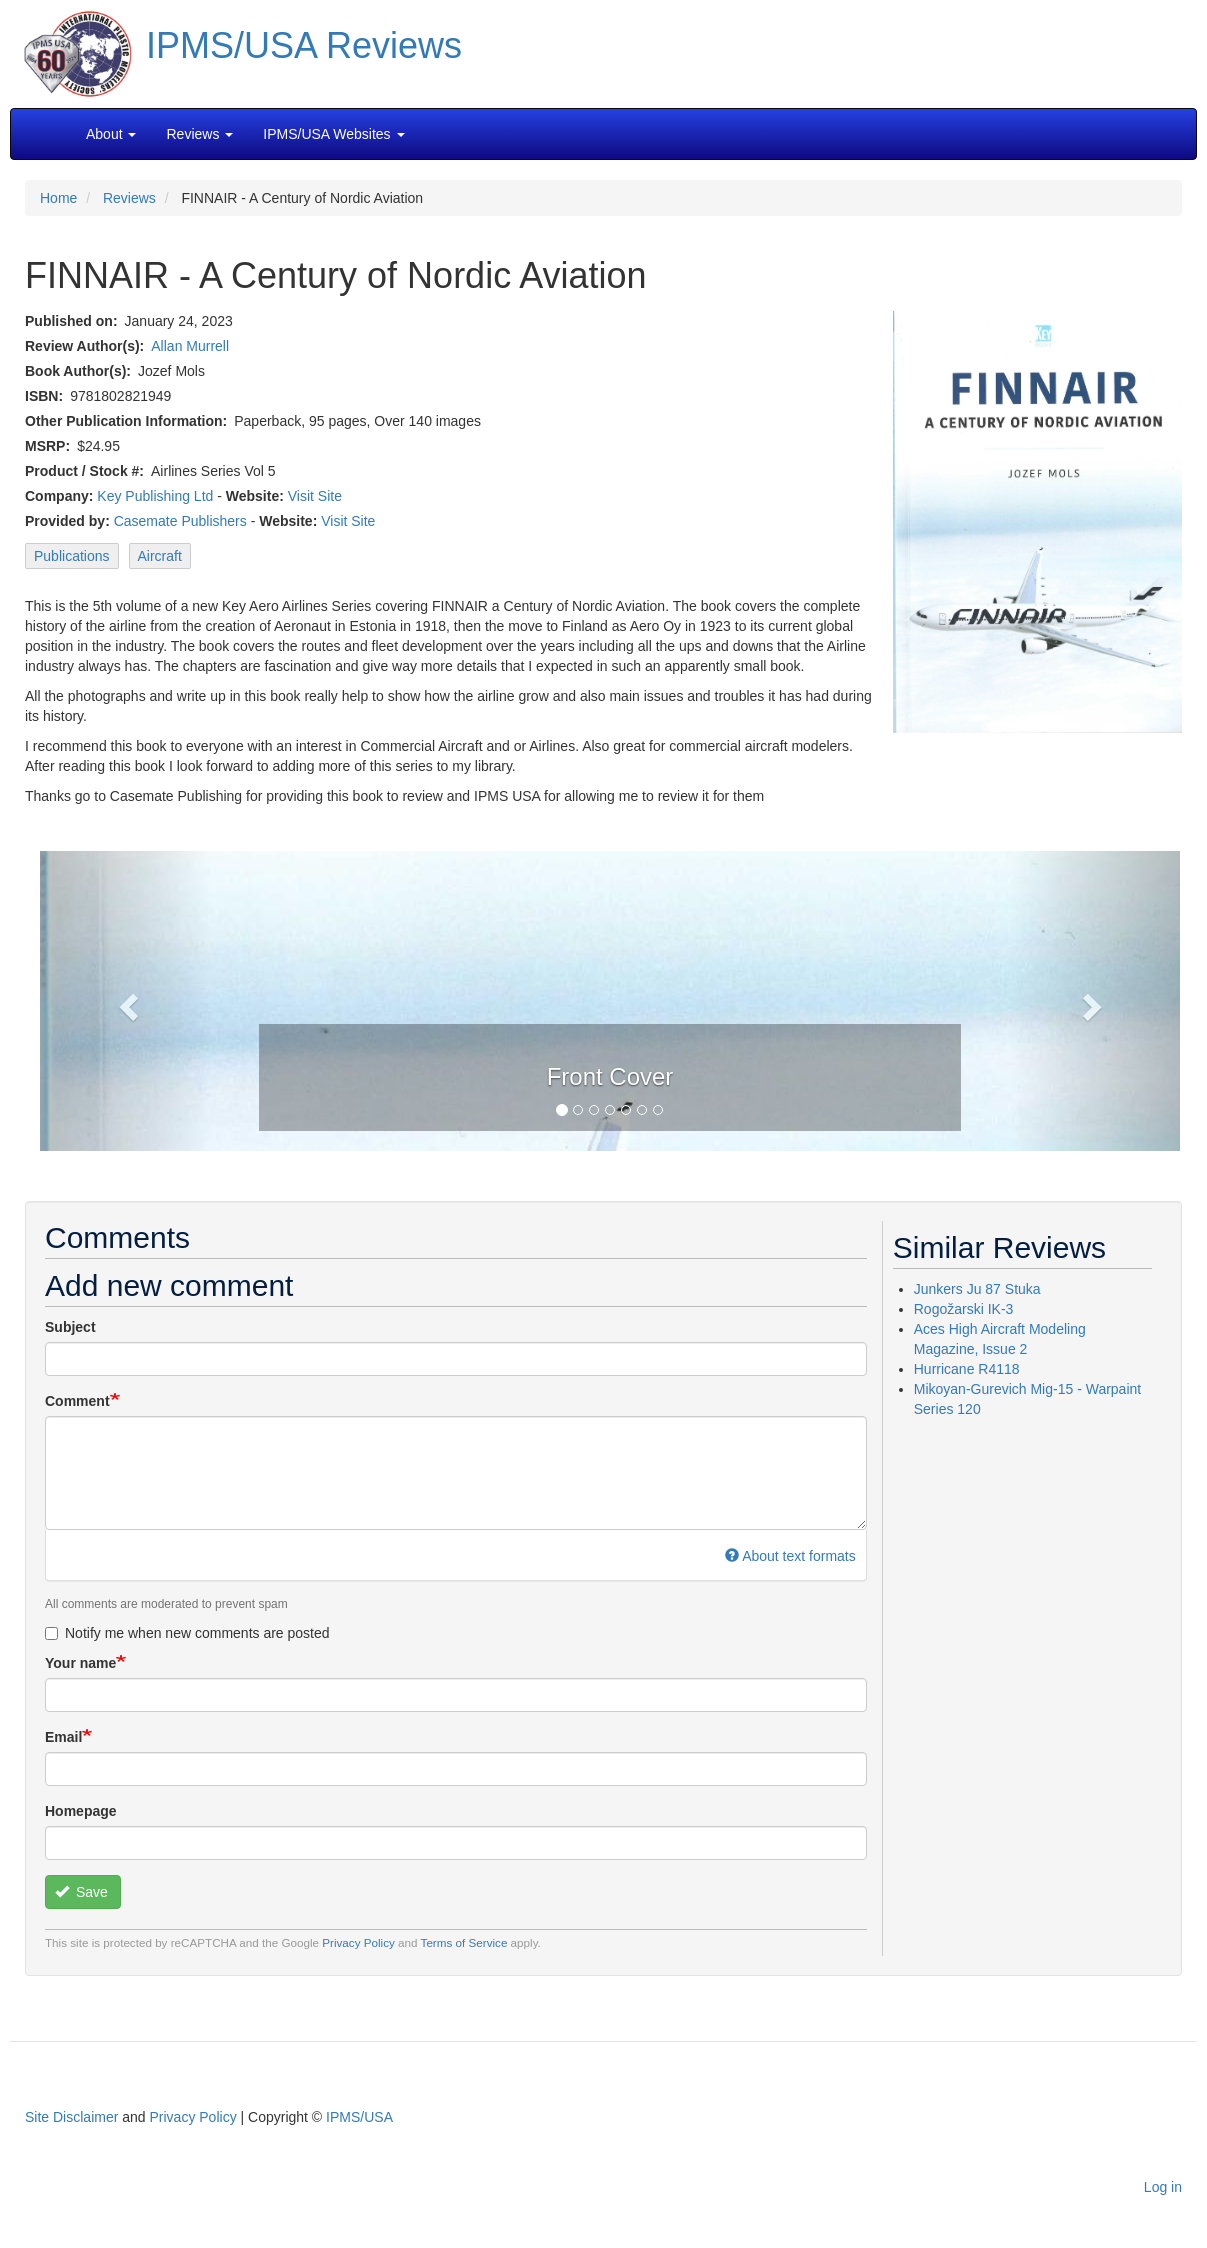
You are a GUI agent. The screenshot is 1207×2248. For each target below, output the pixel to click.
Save (81, 1892)
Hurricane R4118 (967, 1369)
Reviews (129, 198)
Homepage (81, 1811)
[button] (610, 999)
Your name (80, 1663)
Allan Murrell (190, 346)
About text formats (790, 1556)
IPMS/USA (359, 2117)
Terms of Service (464, 1942)
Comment (77, 1401)
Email (63, 1737)
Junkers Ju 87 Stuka (977, 1289)
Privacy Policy (358, 1942)
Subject (70, 1327)
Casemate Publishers (180, 521)
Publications (72, 556)
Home (58, 198)
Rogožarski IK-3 (964, 1309)
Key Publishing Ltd (155, 496)
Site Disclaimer (71, 2117)
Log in (1163, 2187)
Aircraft (160, 556)
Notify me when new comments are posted (187, 1633)
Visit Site (315, 496)
